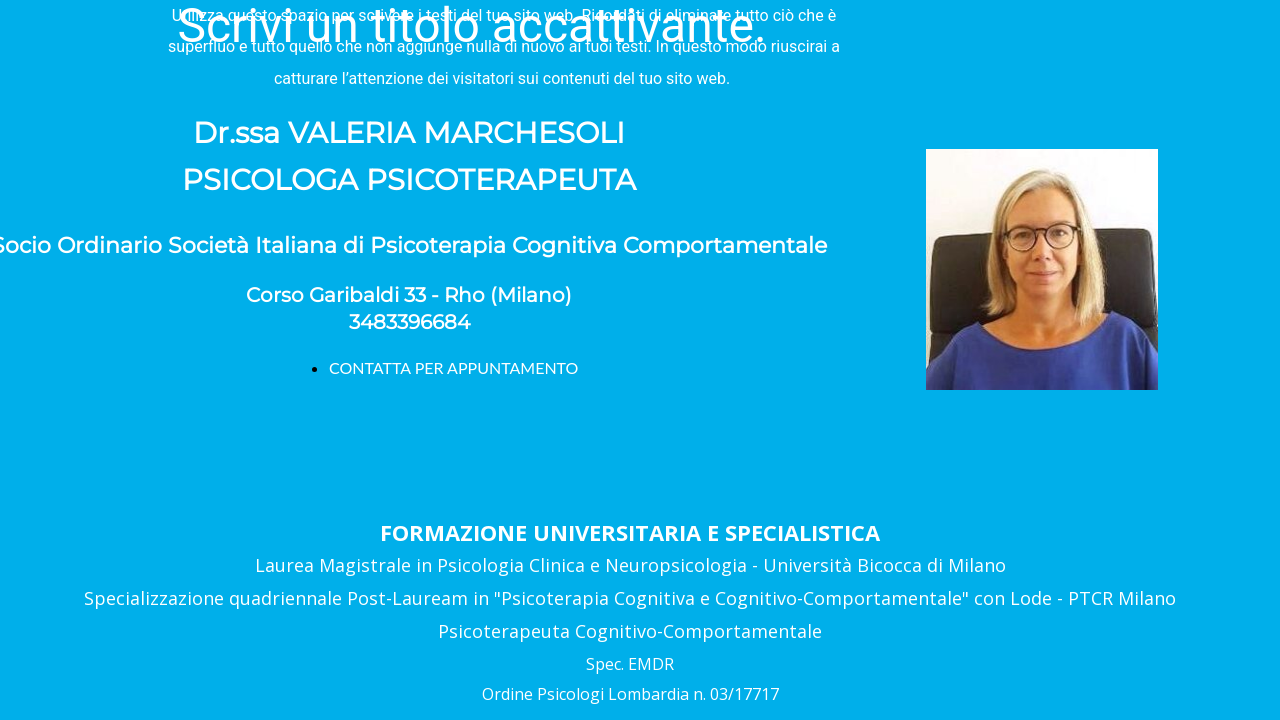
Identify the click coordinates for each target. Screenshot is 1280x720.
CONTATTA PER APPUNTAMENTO (453, 367)
